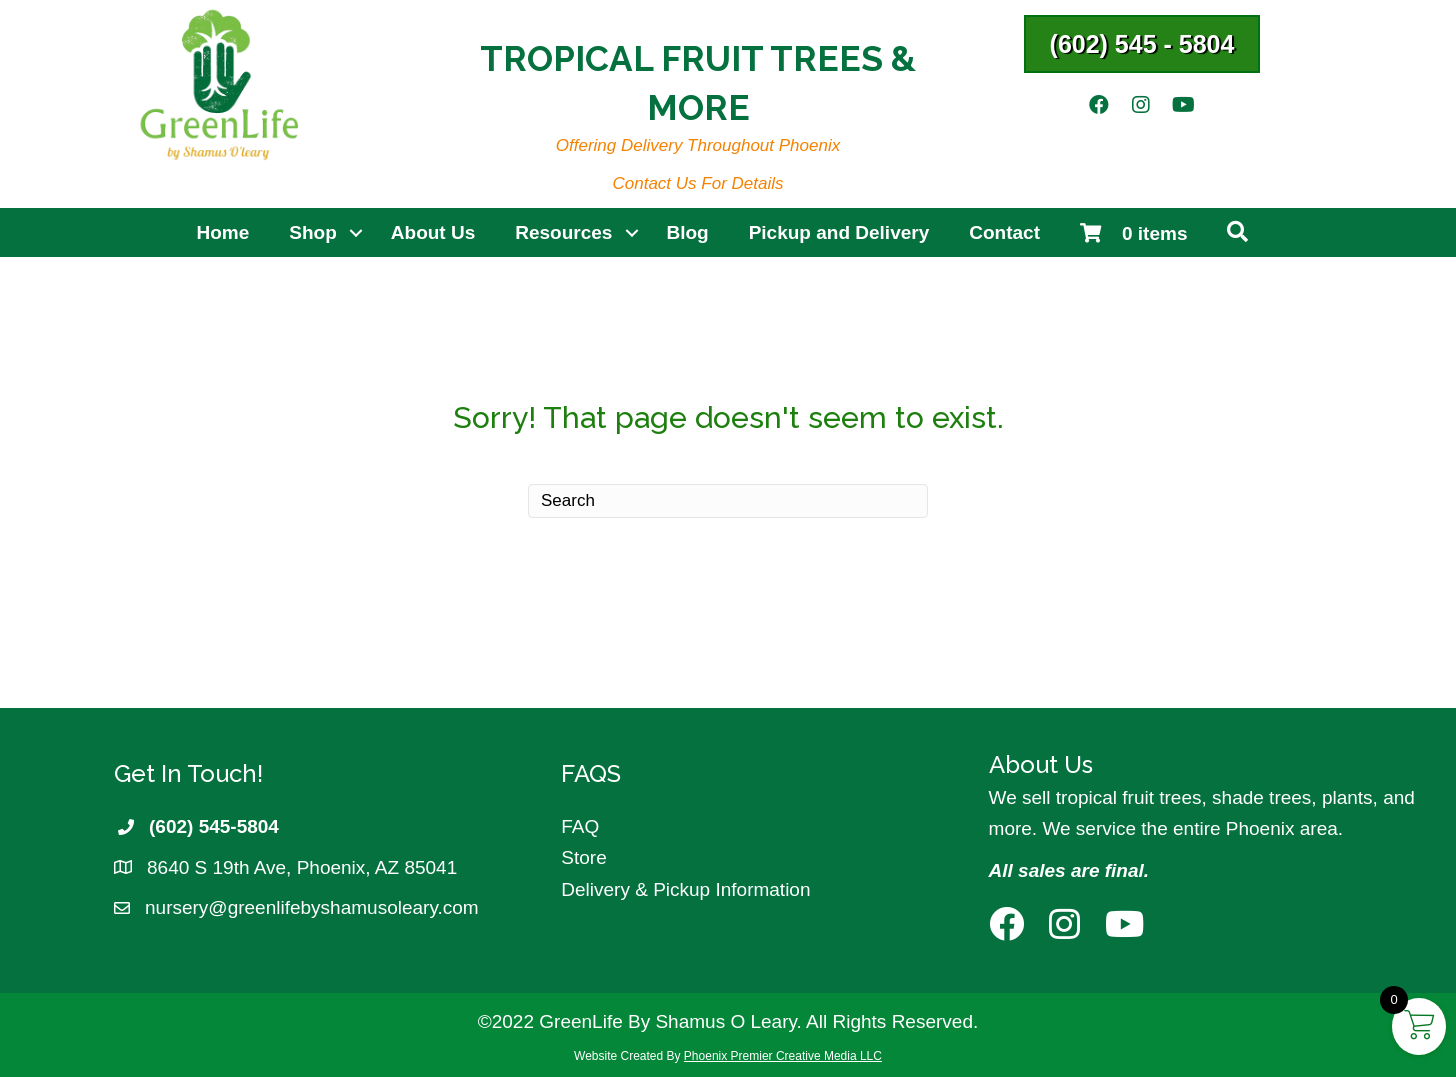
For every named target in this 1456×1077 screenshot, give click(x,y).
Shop (313, 232)
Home (223, 232)
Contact (1004, 232)
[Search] (728, 501)
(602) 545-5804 (214, 826)
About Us (433, 232)
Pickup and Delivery (839, 232)
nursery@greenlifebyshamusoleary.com (312, 907)
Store (583, 857)
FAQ (580, 826)
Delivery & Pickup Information (685, 889)
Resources (563, 232)
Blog (687, 232)
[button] (1142, 44)
